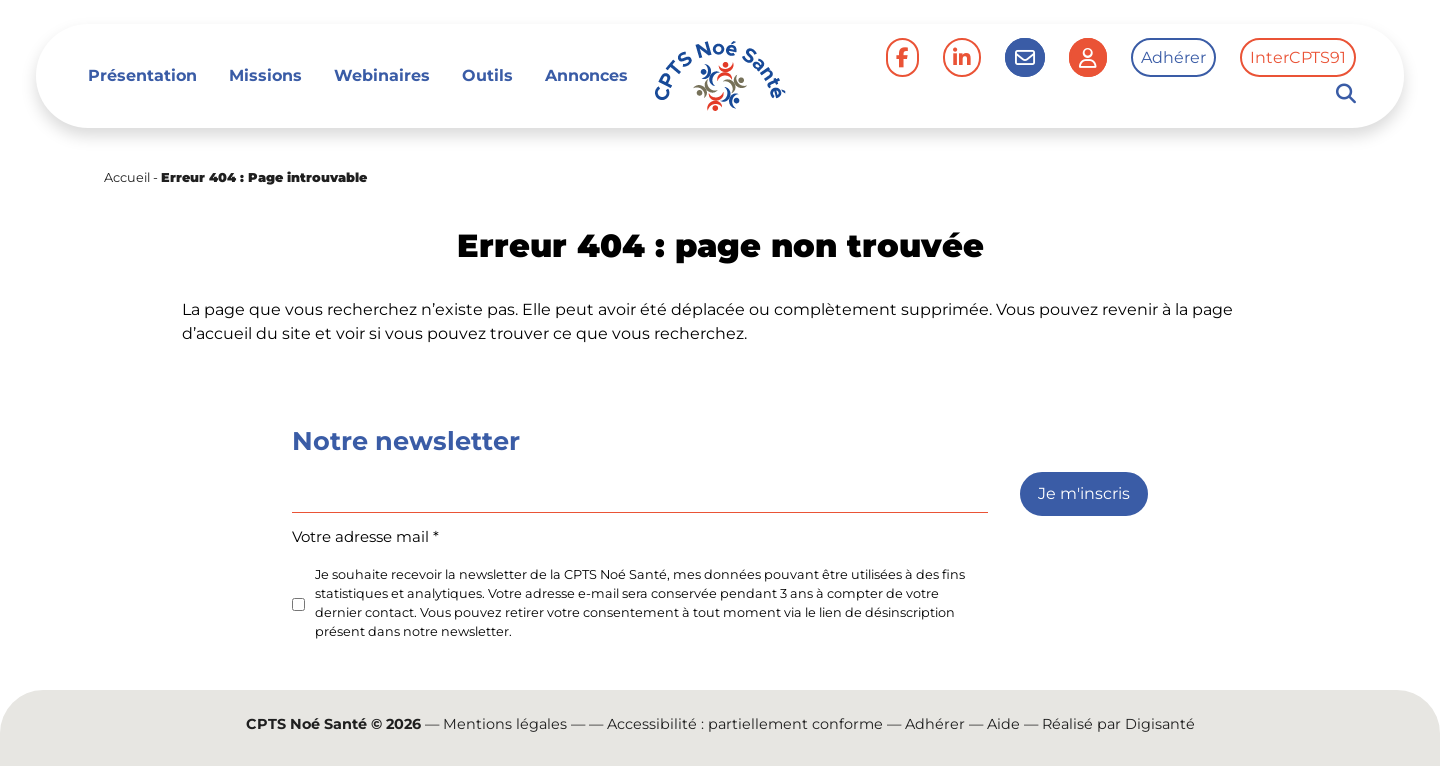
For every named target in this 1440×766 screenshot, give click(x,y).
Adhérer (1173, 57)
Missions (265, 75)
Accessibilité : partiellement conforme (745, 724)
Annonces (586, 75)
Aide (1003, 724)
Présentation (142, 75)
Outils (487, 75)
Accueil (127, 177)
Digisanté (1160, 724)
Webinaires (382, 75)
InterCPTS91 (1298, 57)
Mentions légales (505, 724)
